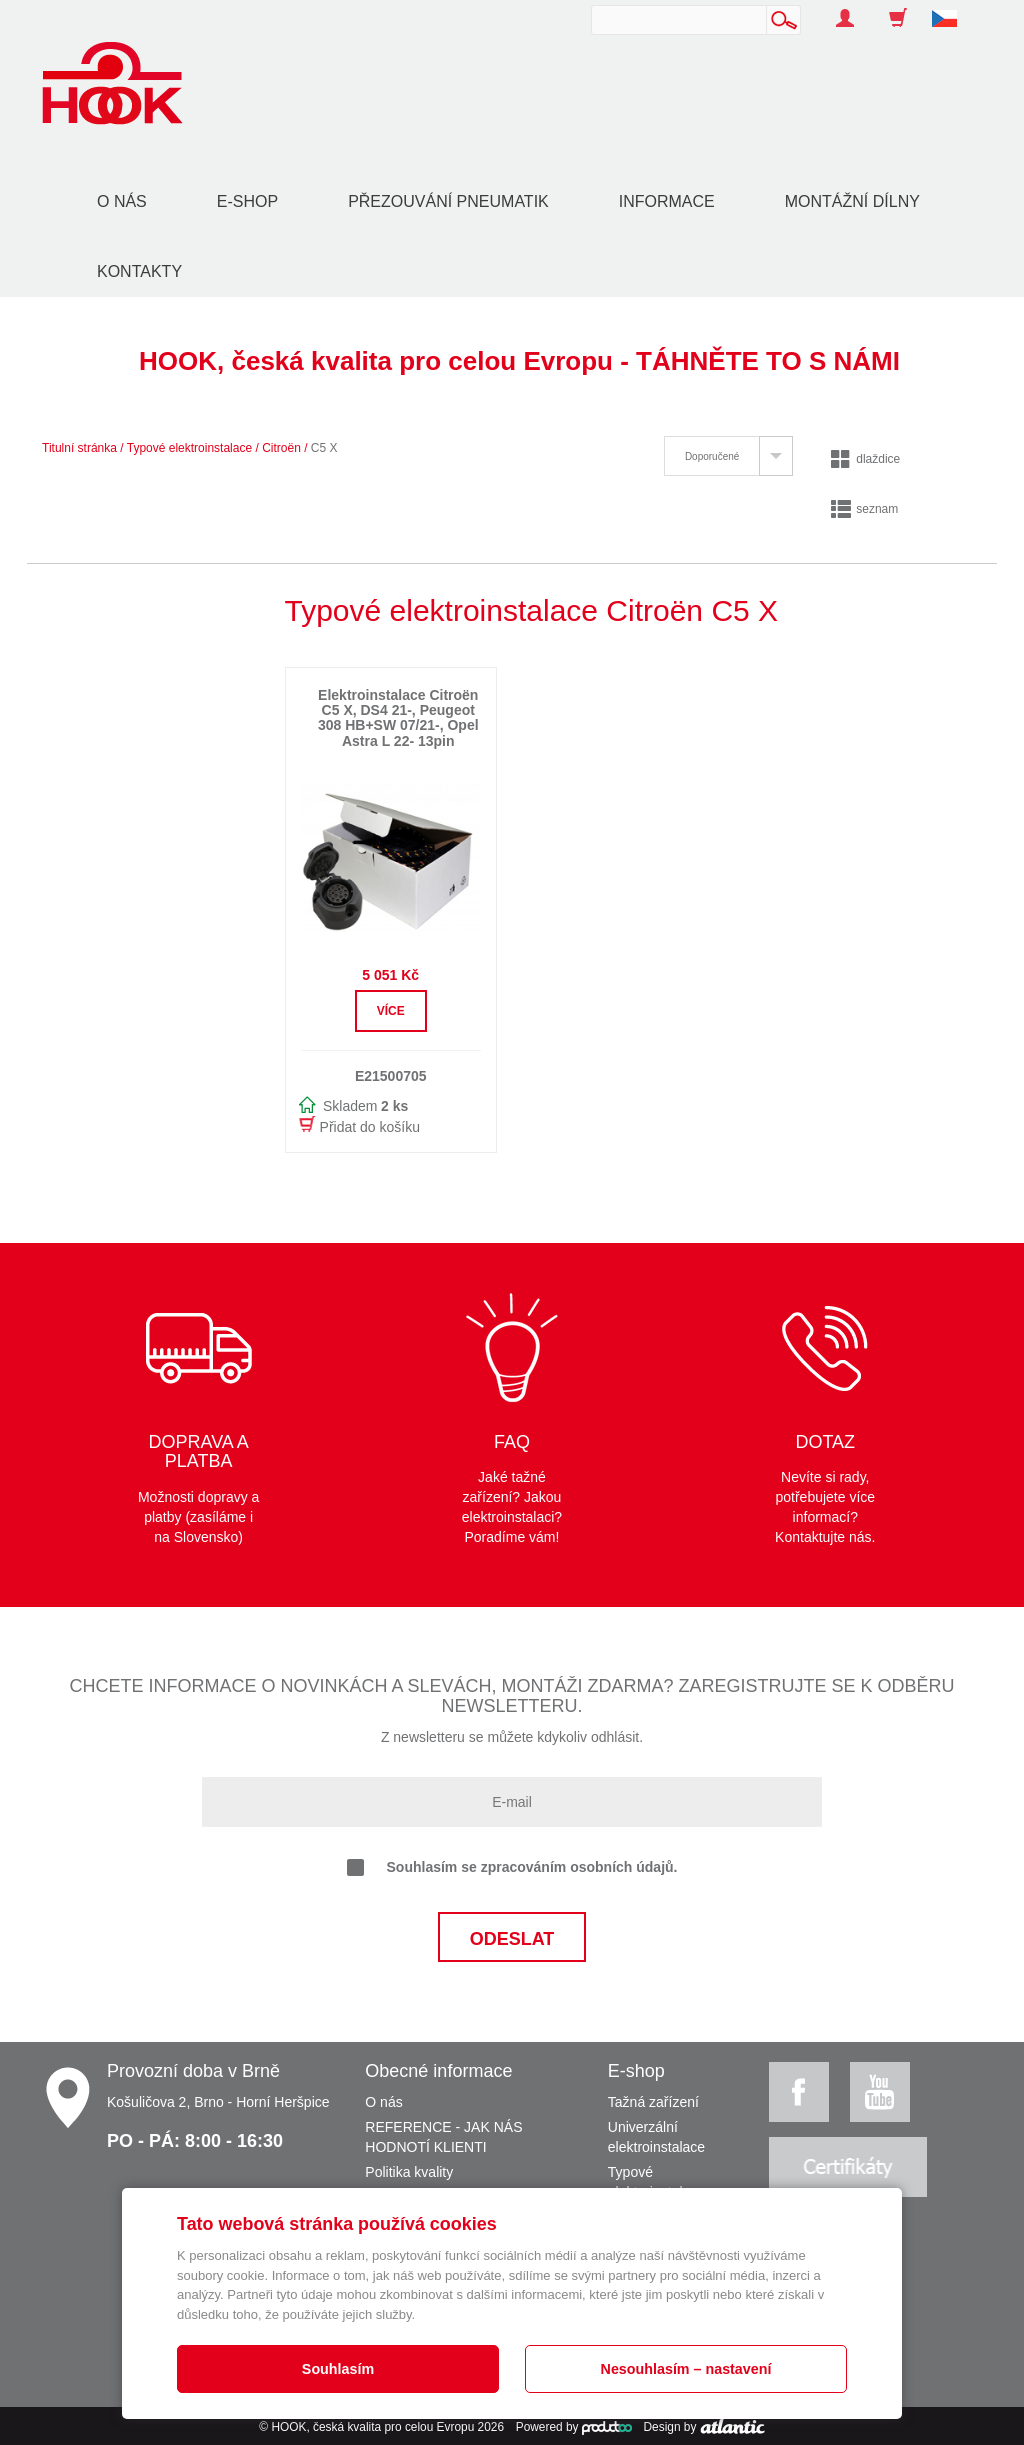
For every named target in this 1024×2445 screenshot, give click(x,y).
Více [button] (391, 1011)
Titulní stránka (79, 448)
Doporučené (712, 456)
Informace (667, 201)
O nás (122, 201)
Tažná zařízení (653, 2102)
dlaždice (865, 459)
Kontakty (139, 271)
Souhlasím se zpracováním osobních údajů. (512, 1868)
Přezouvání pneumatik (448, 201)
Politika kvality (409, 2172)
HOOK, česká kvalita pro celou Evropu (372, 2427)
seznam (864, 509)
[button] (952, 8)
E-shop (247, 201)
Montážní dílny (852, 201)
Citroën (281, 448)
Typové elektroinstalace (189, 448)
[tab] (728, 456)
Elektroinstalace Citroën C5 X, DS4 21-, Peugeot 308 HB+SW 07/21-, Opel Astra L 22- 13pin (398, 718)
